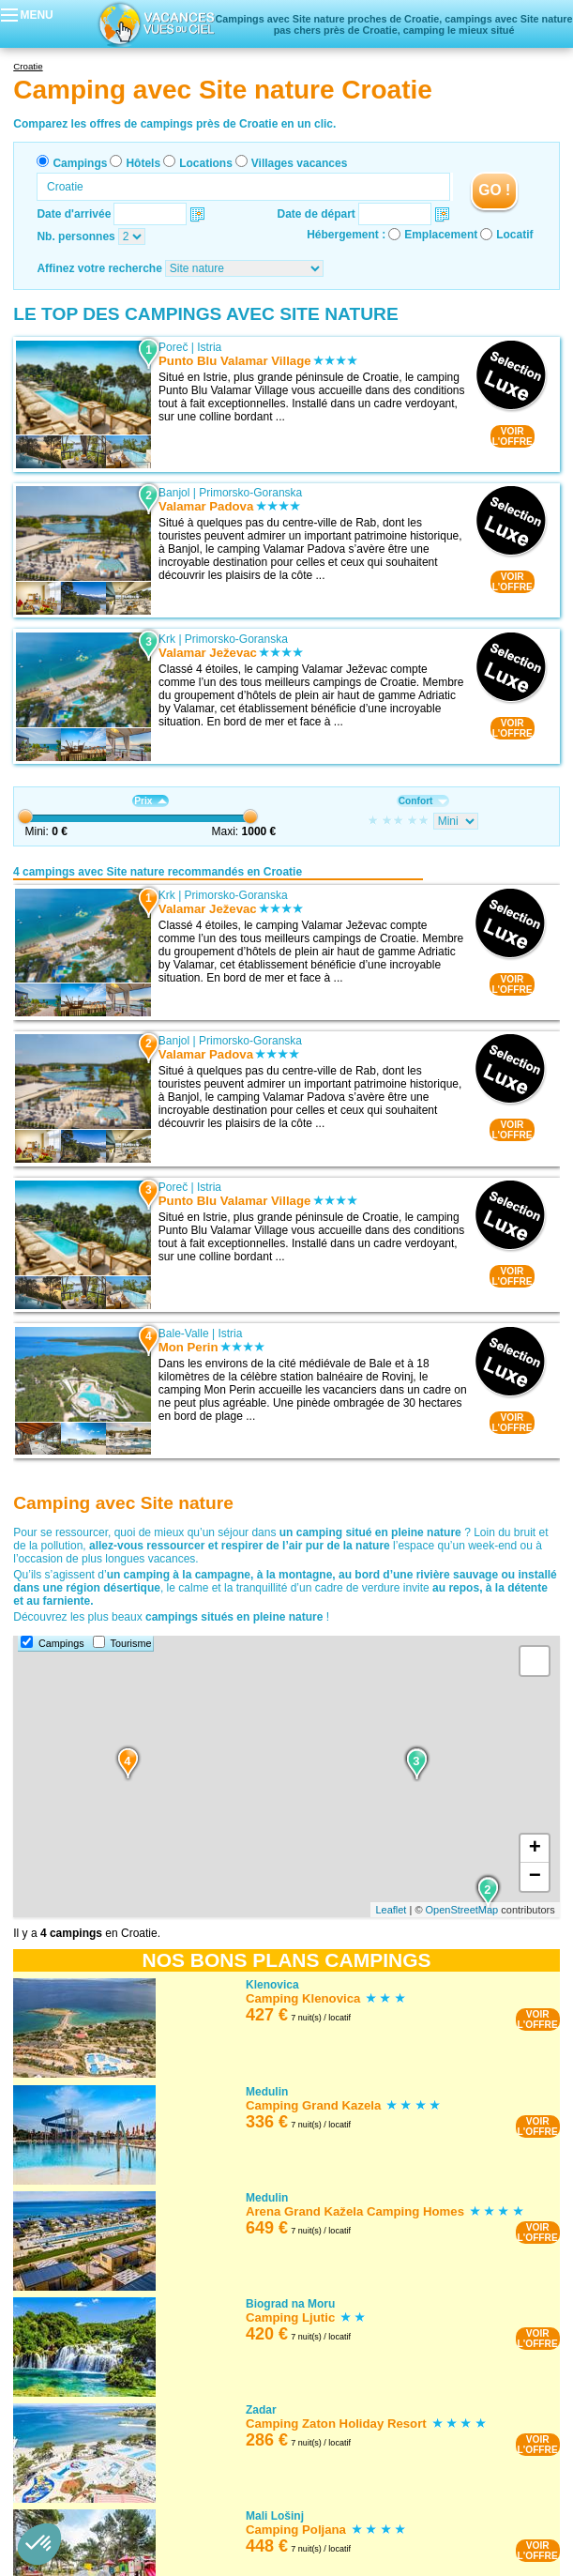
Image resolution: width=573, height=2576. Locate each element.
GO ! (494, 190)
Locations (206, 163)
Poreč (173, 347)
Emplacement (440, 234)
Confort (423, 801)
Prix (150, 801)
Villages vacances (299, 163)
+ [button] (535, 1849)
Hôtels (143, 163)
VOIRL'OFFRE (512, 436)
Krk (166, 639)
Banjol (173, 492)
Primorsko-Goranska (250, 492)
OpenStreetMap (462, 1909)
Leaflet (390, 1909)
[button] (39, 2544)
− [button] (535, 1877)
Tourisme (131, 1643)
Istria (209, 347)
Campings (80, 163)
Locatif (514, 234)
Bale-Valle (183, 1333)
